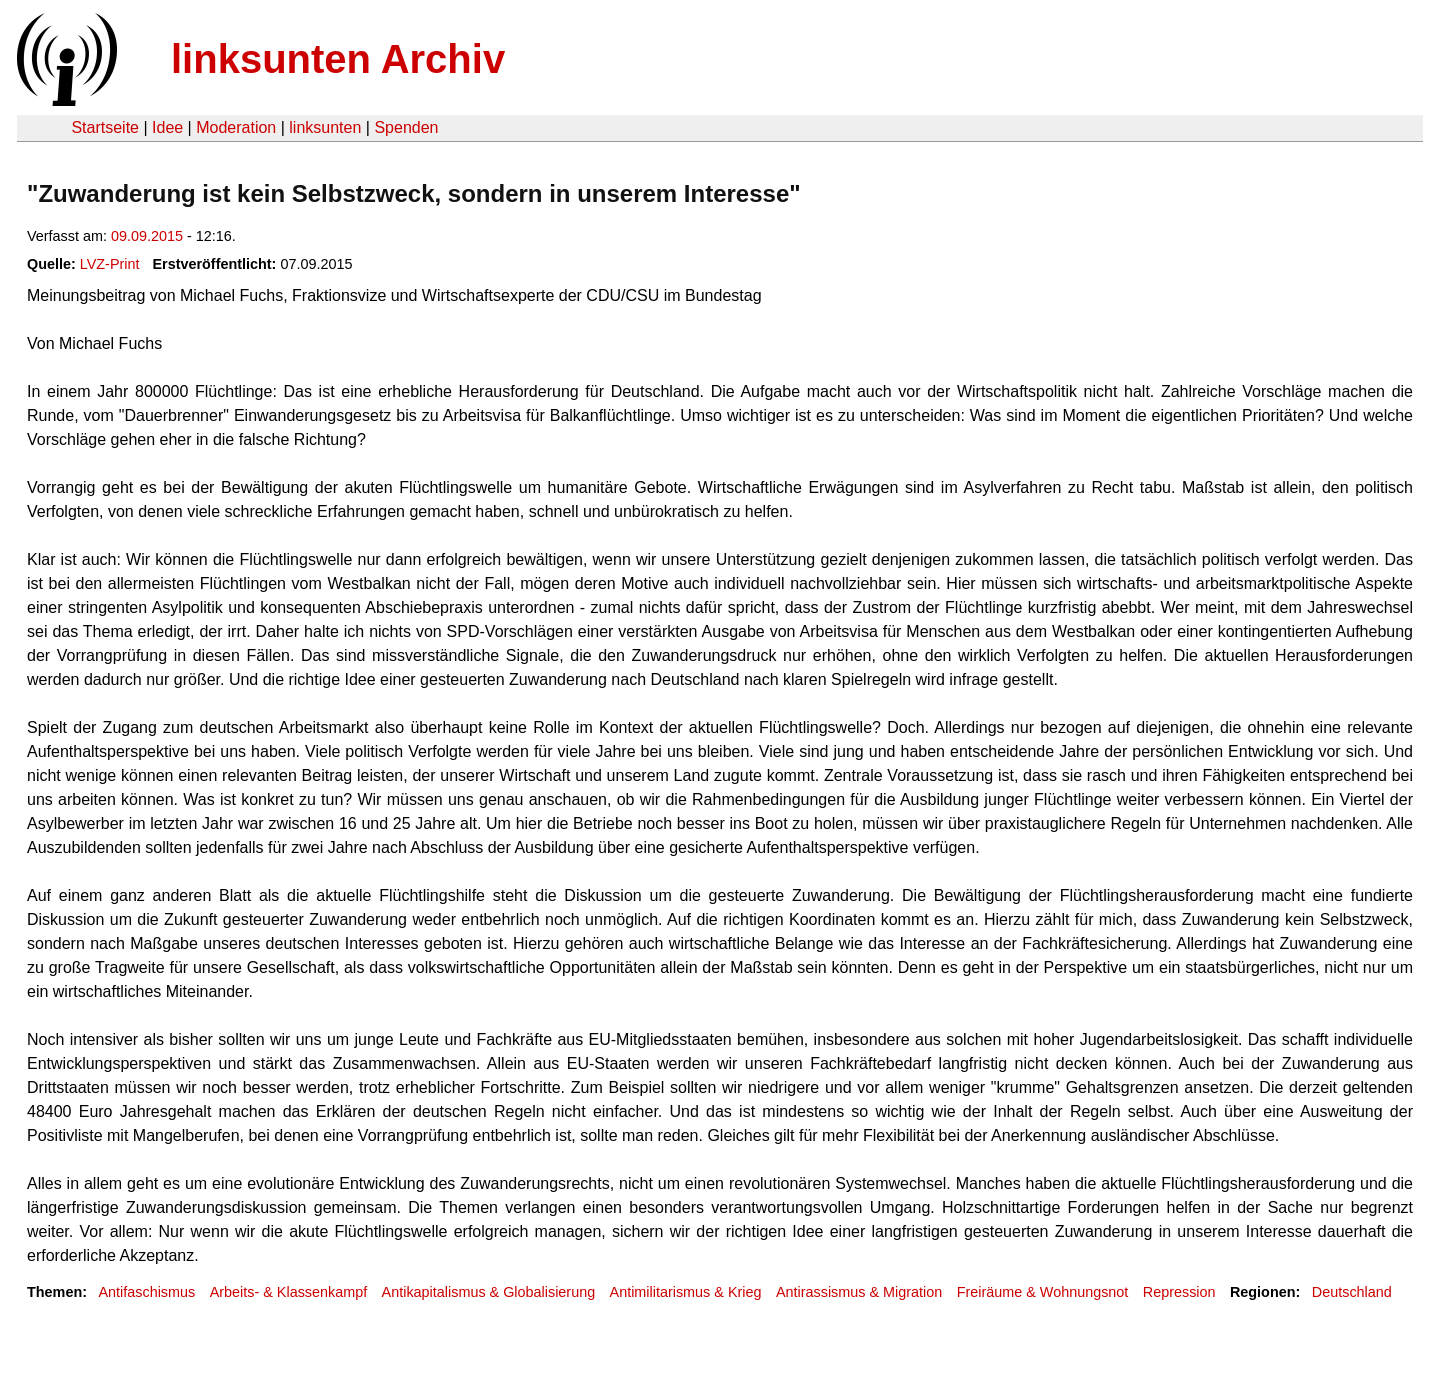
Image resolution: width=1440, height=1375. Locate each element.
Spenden (406, 127)
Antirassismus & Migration (859, 1292)
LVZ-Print (110, 264)
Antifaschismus (146, 1292)
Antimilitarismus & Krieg (686, 1292)
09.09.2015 (147, 236)
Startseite (105, 127)
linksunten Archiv (338, 59)
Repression (1179, 1292)
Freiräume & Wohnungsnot (1043, 1292)
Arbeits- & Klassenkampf (289, 1292)
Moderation (236, 127)
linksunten (325, 127)
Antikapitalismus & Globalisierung (489, 1292)
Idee (167, 127)
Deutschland (1352, 1292)
